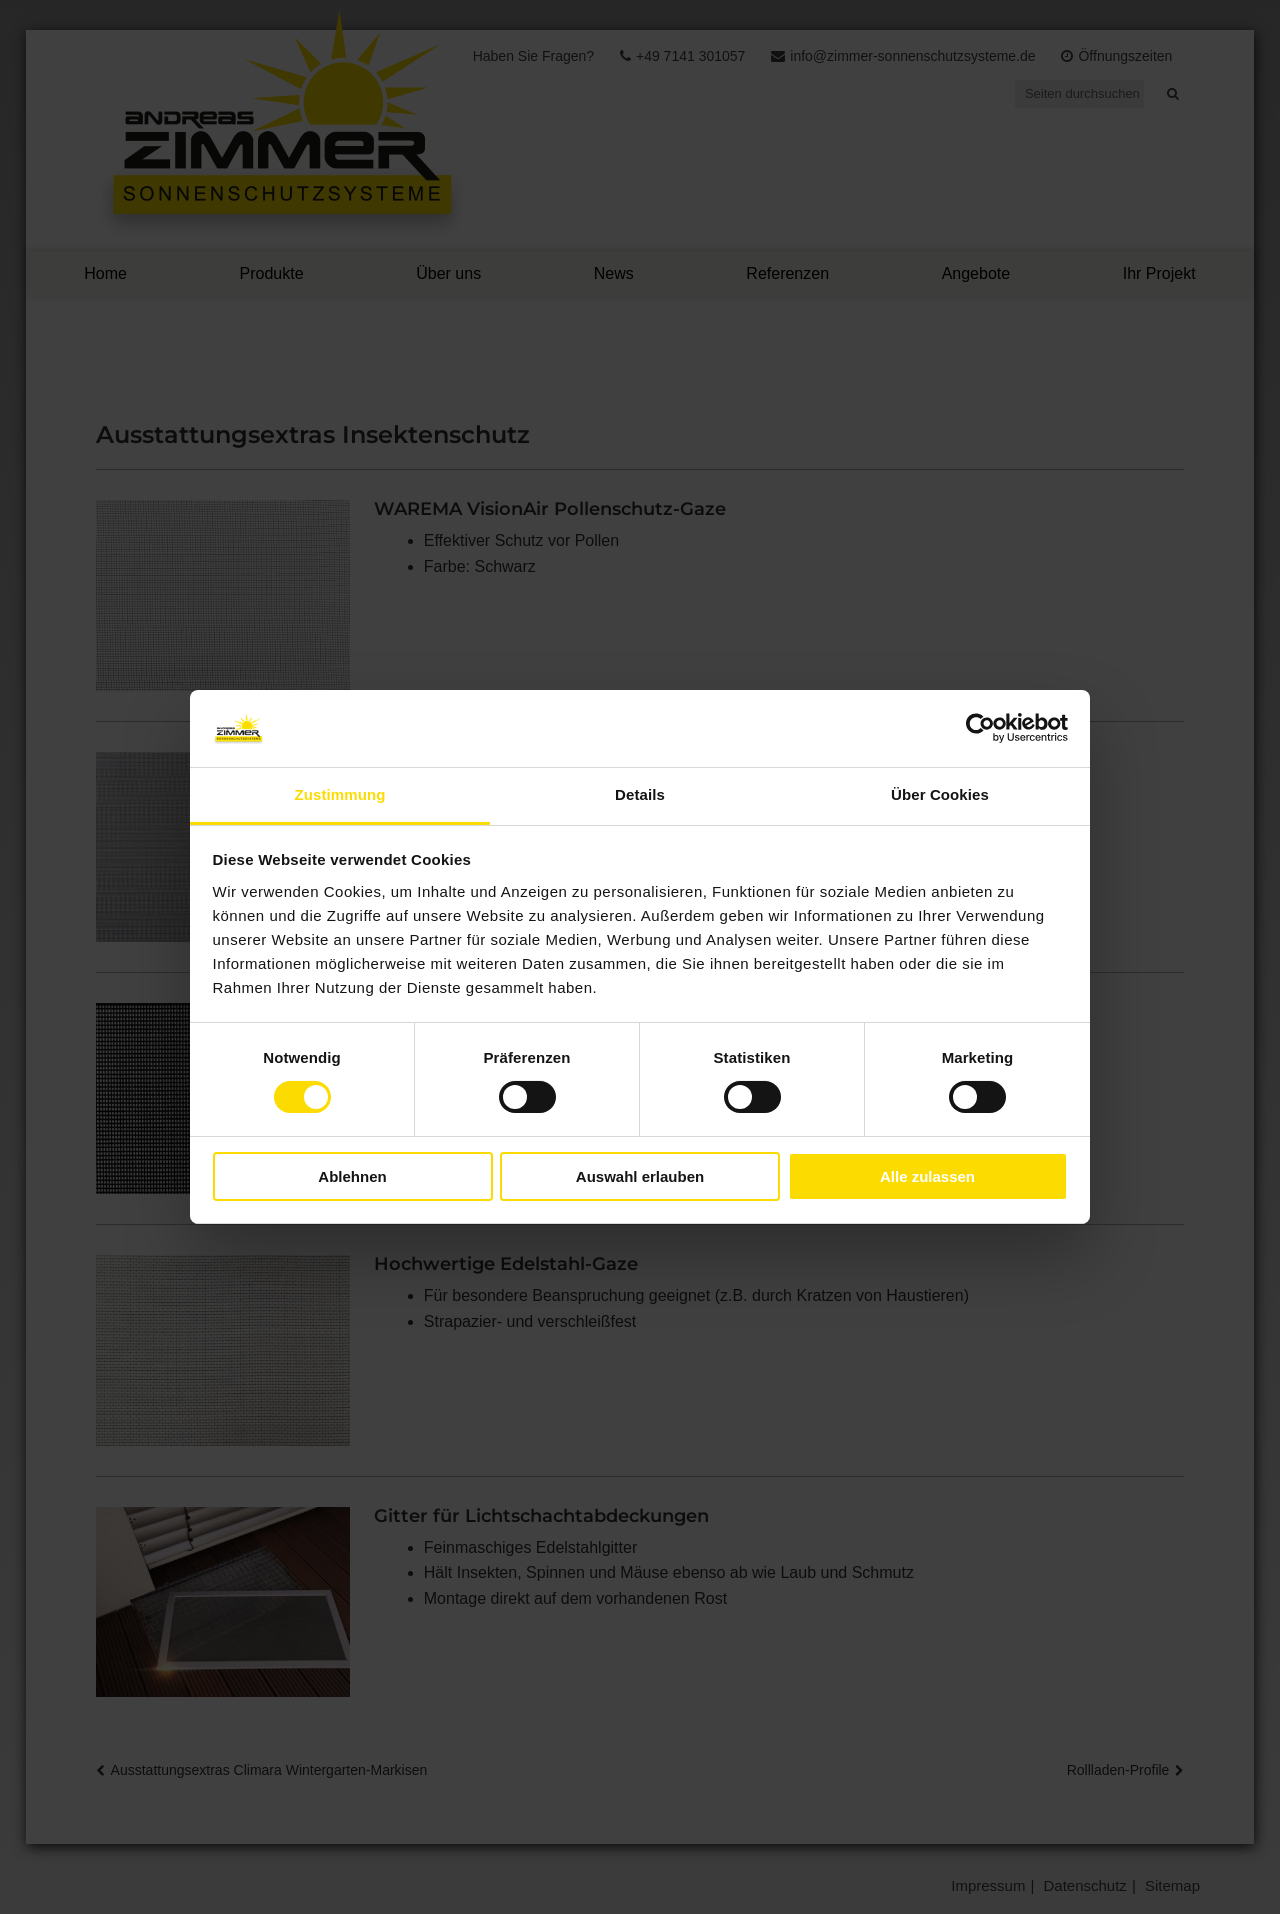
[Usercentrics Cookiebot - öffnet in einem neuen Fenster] (980, 728)
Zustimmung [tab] (340, 794)
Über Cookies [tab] (940, 794)
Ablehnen (352, 1176)
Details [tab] (640, 794)
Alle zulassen (927, 1176)
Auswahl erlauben (640, 1176)
